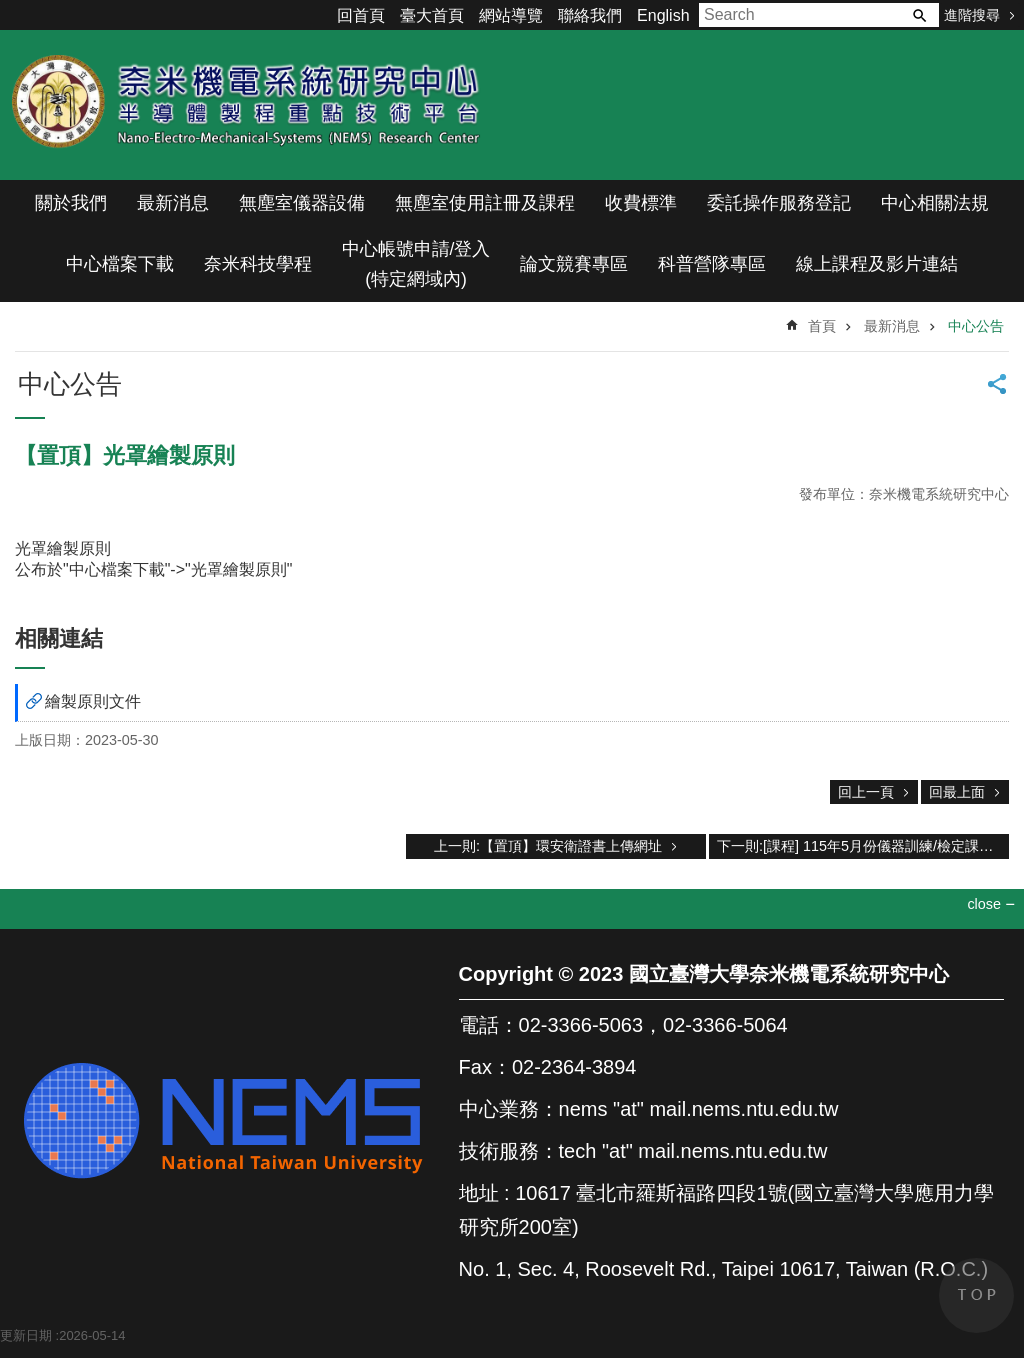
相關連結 (59, 638)
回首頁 (361, 15)
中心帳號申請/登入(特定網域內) (416, 264)
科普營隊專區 (712, 264)
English (663, 15)
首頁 (822, 326)
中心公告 (976, 326)
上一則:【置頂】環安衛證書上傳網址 (548, 846)
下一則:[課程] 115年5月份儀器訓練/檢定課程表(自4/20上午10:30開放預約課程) (863, 846)
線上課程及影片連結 (877, 264)
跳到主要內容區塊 (10, 10)
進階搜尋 (972, 15)
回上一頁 (866, 792)
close (984, 904)
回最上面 (957, 792)
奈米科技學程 (258, 264)
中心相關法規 (935, 203)
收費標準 (641, 203)
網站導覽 (511, 15)
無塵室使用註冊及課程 (485, 203)
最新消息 (173, 203)
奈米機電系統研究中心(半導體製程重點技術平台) (250, 105)
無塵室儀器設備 (302, 203)
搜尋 (919, 15)
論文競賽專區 (574, 264)
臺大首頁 (432, 15)
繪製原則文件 (93, 701)
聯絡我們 (590, 15)
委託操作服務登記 (779, 203)
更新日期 (26, 1335)
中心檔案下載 (120, 264)
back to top (976, 1295)
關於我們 (71, 203)
